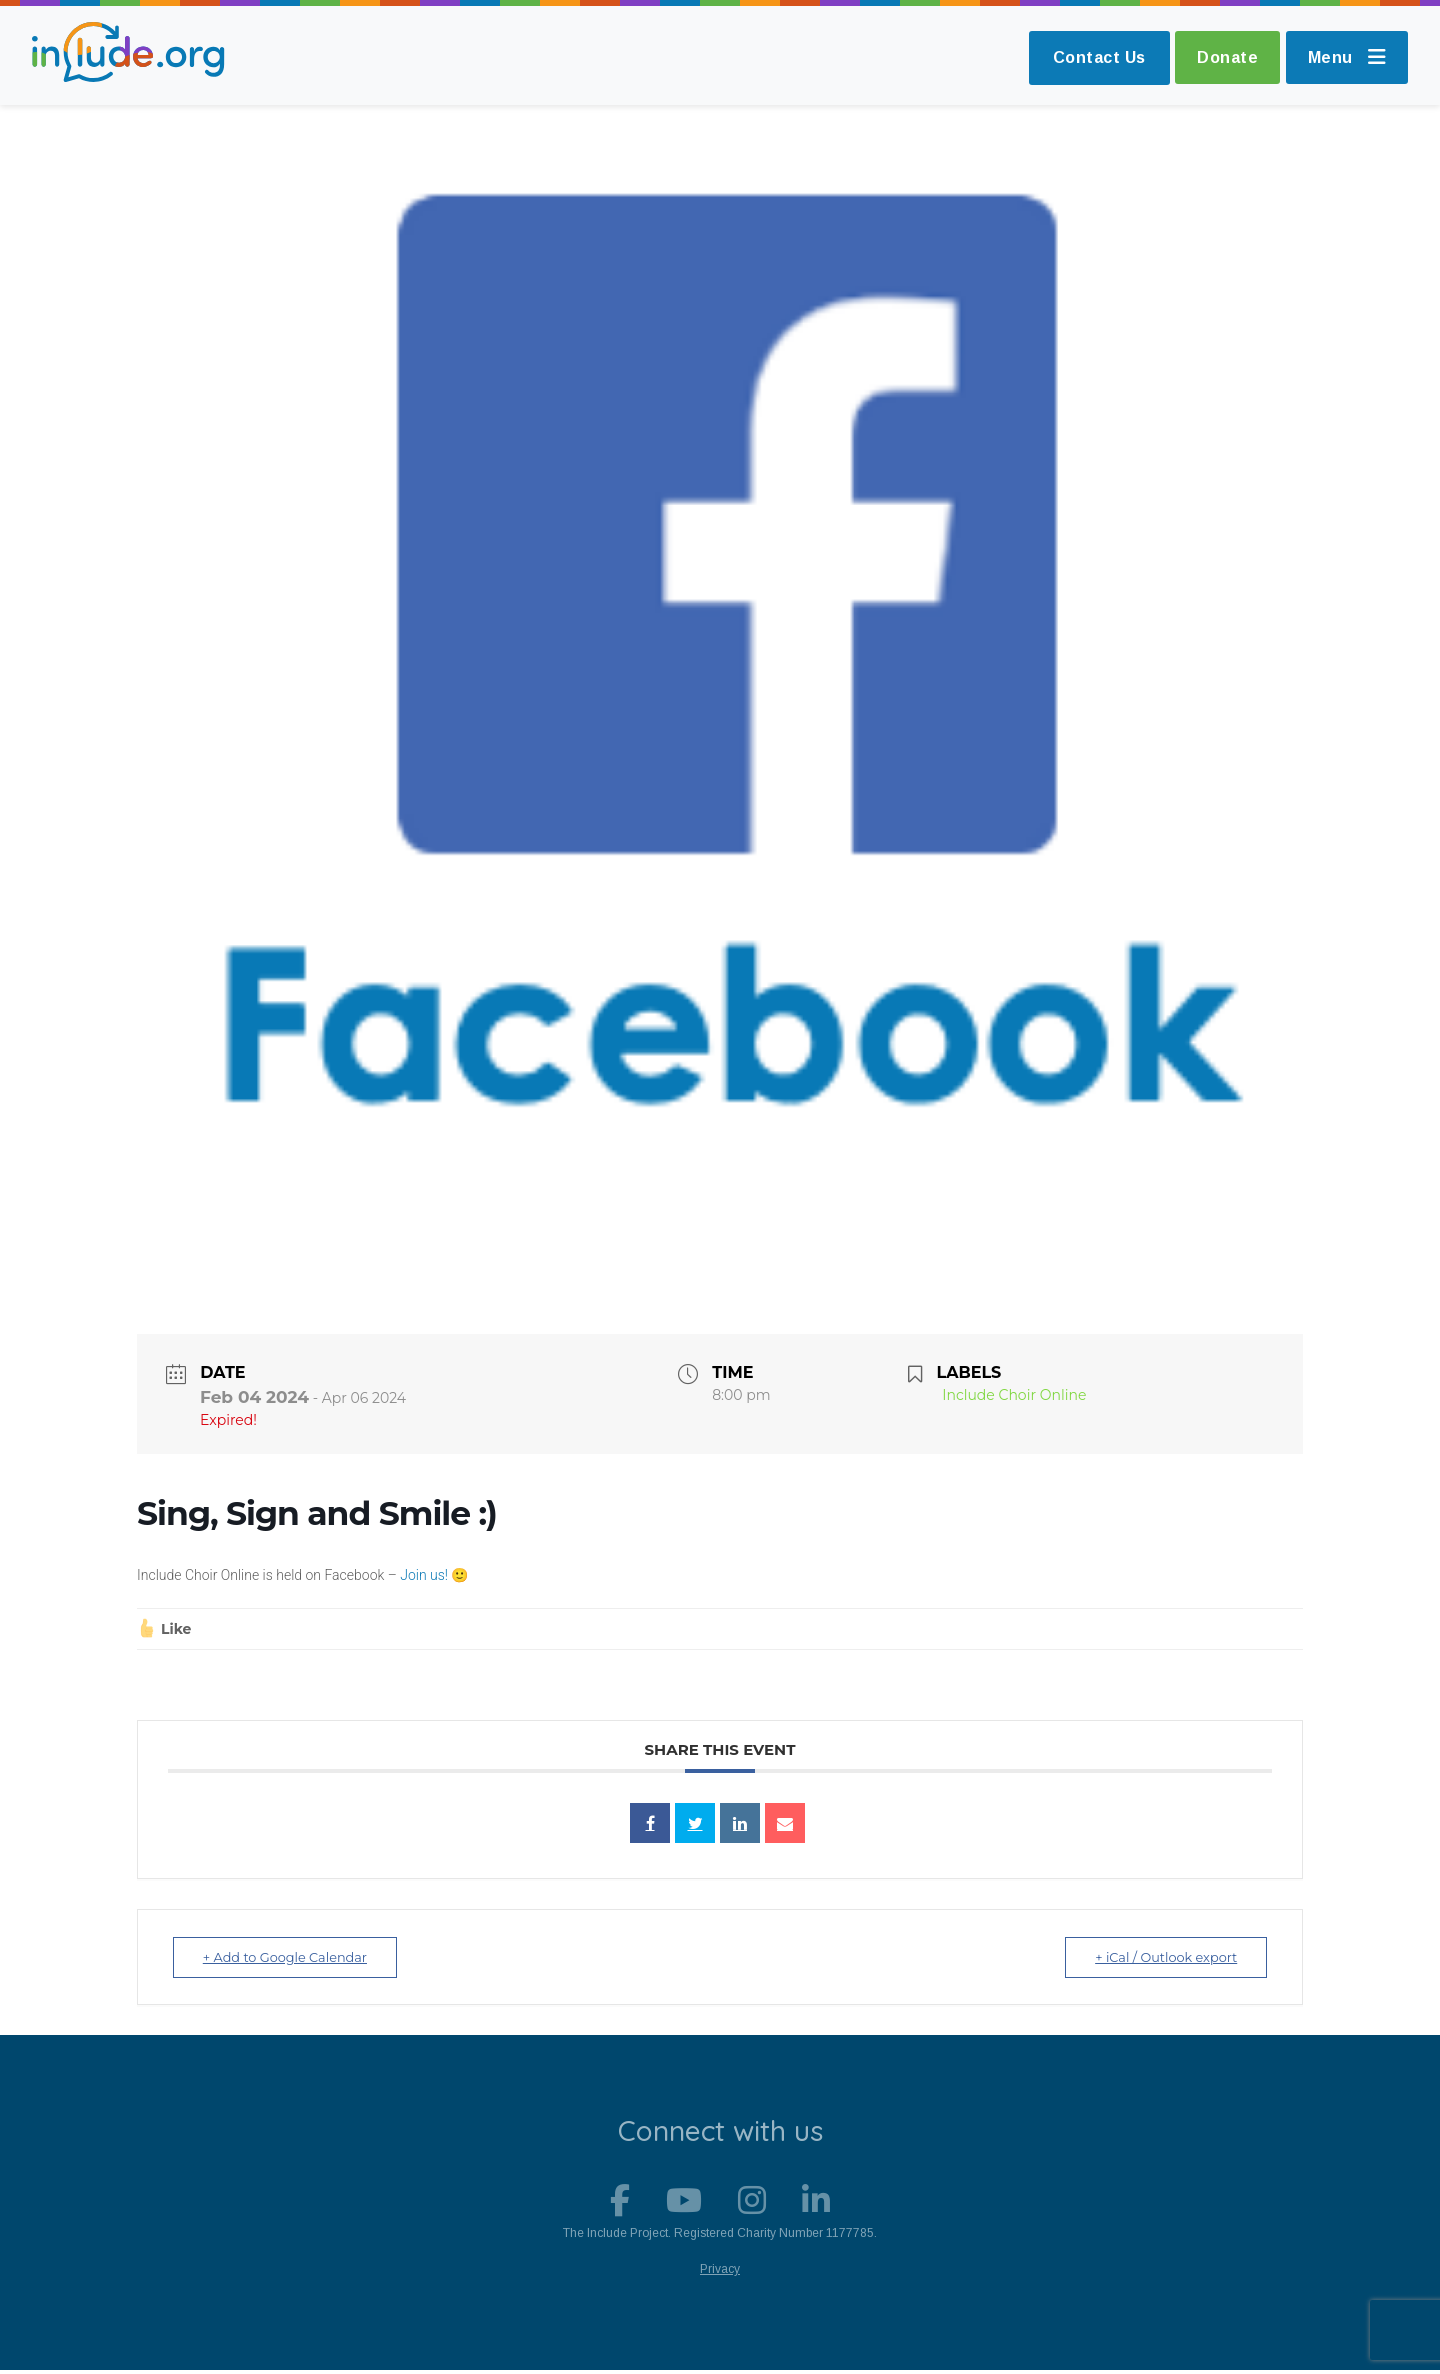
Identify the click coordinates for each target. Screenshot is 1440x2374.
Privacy (720, 2273)
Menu (1345, 57)
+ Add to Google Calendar (291, 1957)
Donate (1221, 57)
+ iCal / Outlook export (1160, 1957)
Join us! (422, 1575)
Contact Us (1090, 57)
